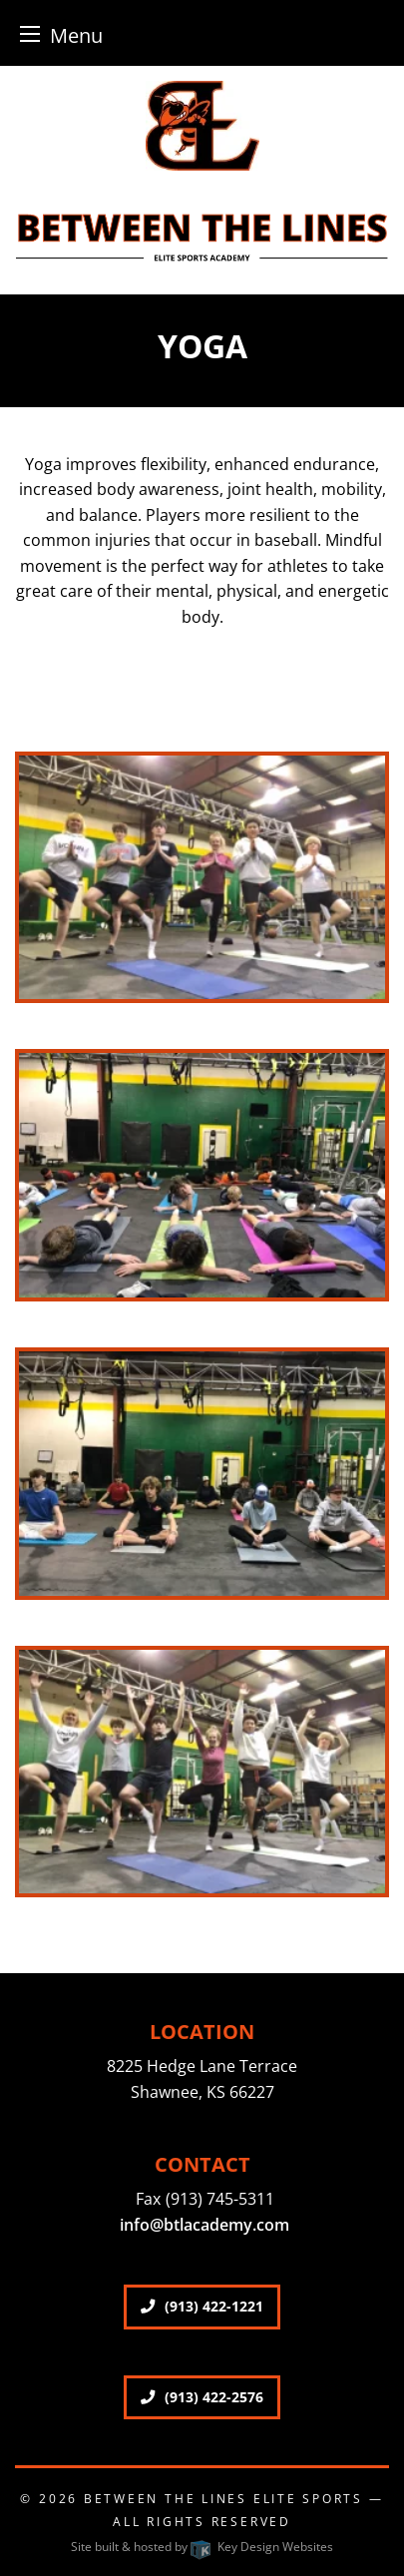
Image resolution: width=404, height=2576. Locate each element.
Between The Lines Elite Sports (223, 2498)
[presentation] (202, 883)
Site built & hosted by (201, 2546)
